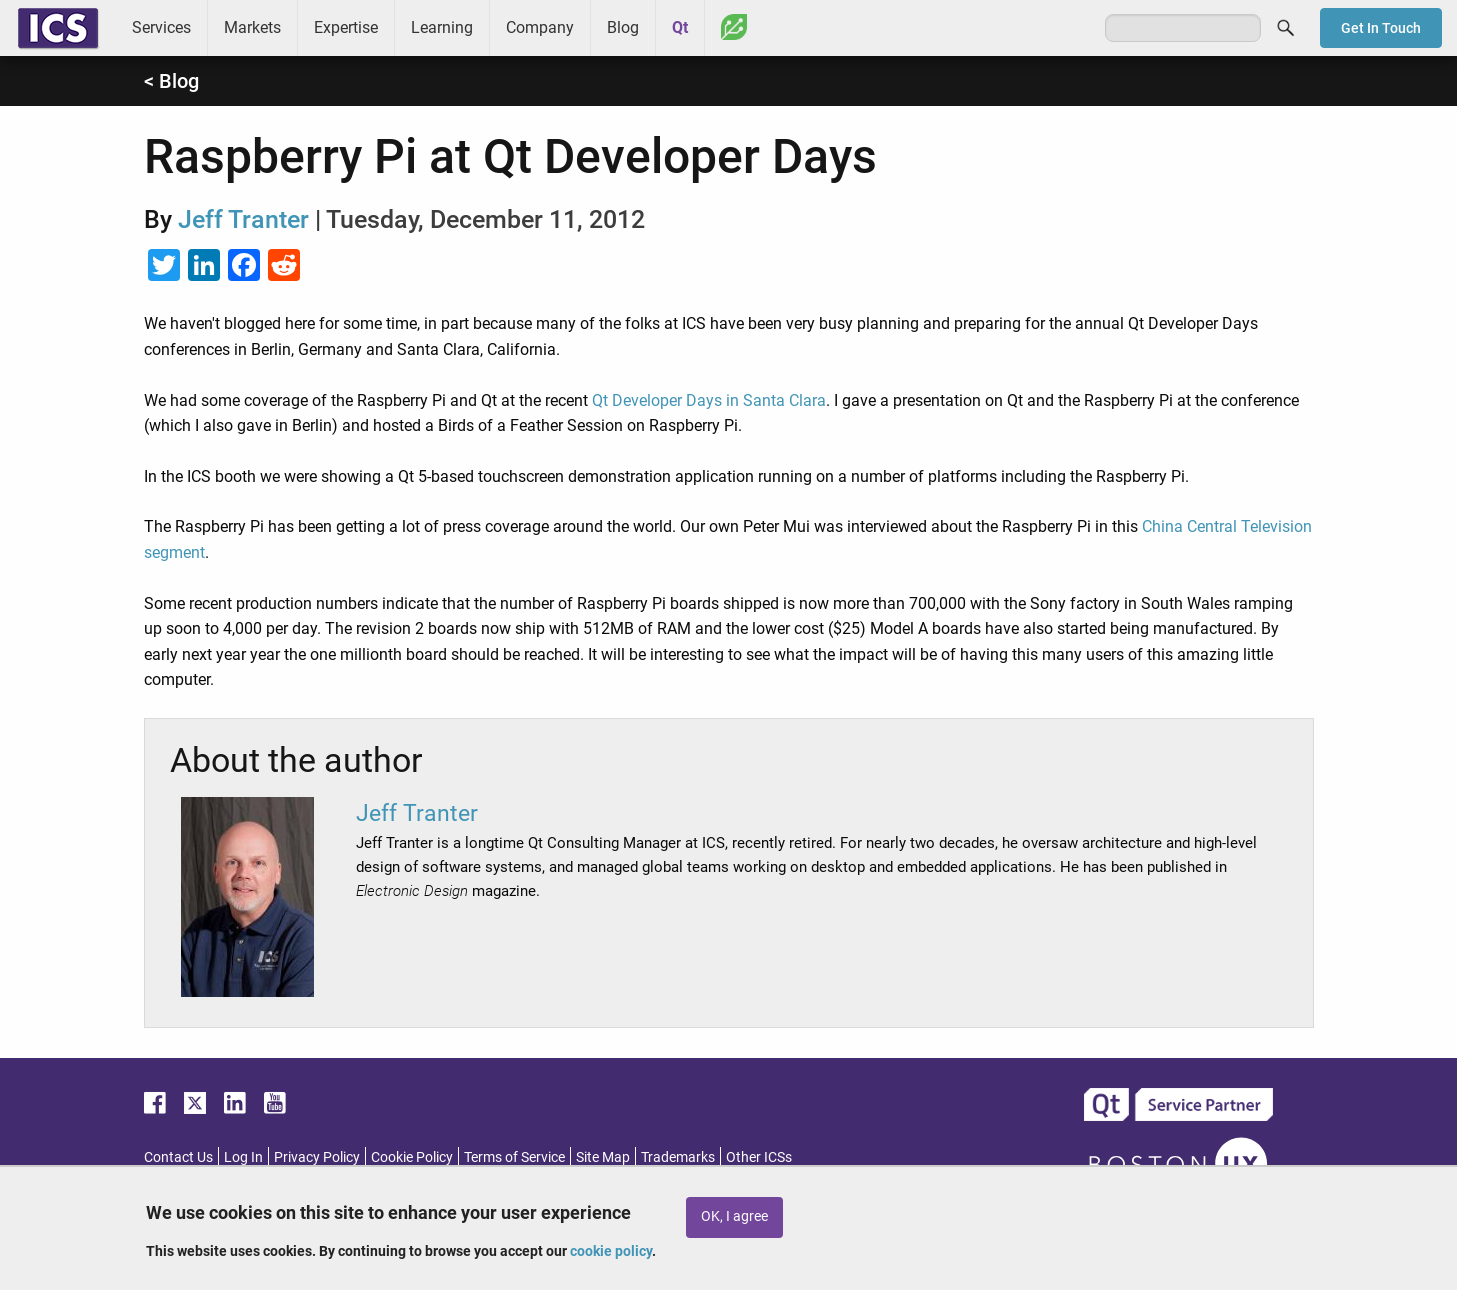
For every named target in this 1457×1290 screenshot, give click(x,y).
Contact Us (178, 1157)
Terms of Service (514, 1157)
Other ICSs (759, 1157)
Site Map (603, 1157)
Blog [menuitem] (623, 27)
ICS (58, 28)
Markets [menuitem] (252, 27)
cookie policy (611, 1251)
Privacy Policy (317, 1157)
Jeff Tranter (243, 219)
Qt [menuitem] (680, 27)
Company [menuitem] (540, 27)
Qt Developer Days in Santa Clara (709, 400)
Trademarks (678, 1157)
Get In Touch (1381, 28)
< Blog (171, 81)
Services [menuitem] (161, 27)
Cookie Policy (412, 1157)
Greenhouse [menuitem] (734, 27)
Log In (243, 1157)
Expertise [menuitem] (346, 27)
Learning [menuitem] (442, 27)
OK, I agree (734, 1216)
